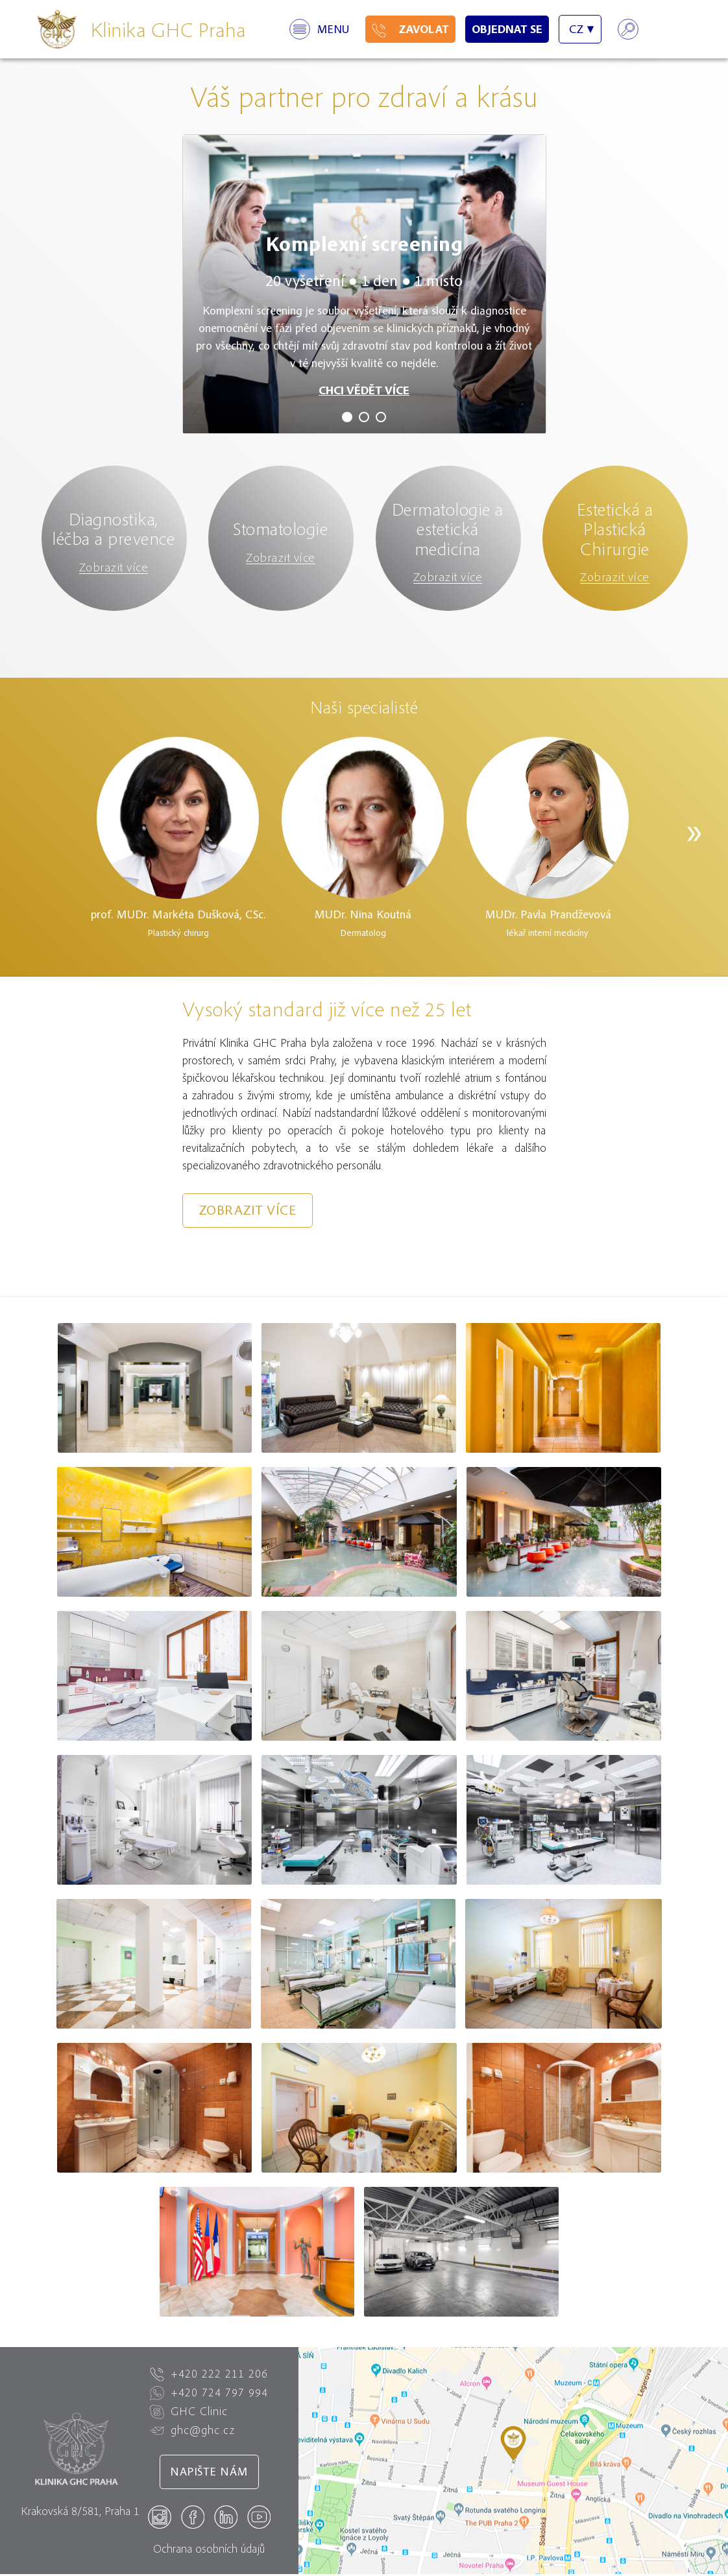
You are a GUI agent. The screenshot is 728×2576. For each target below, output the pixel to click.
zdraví (412, 96)
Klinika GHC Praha (168, 29)
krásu (507, 96)
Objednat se (506, 28)
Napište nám (209, 2473)
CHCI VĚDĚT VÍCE (364, 390)
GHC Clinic (189, 2413)
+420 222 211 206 (209, 2375)
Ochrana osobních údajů (209, 2550)
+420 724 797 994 (209, 2394)
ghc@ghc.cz (192, 2432)
